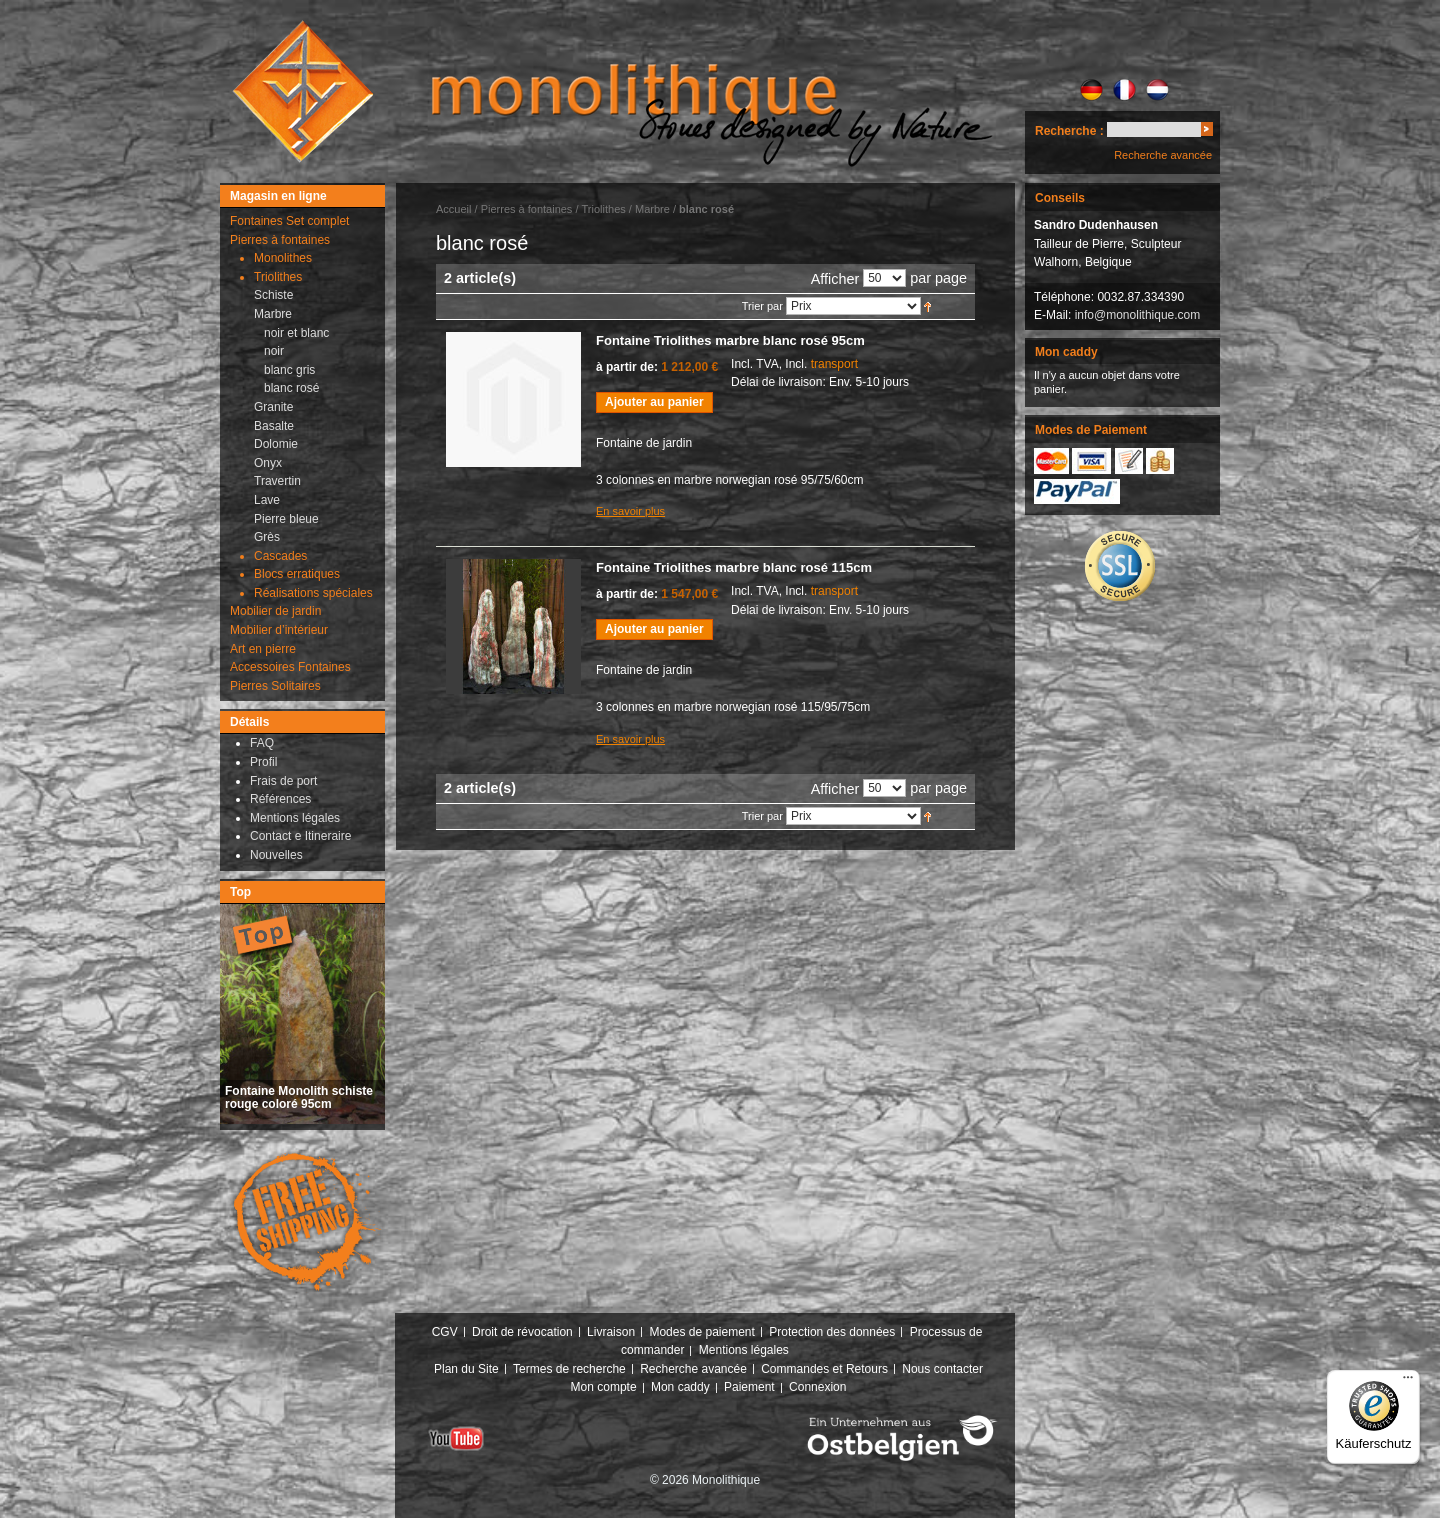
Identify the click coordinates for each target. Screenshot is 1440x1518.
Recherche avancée (1163, 155)
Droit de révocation (522, 1332)
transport (834, 364)
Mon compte (604, 1387)
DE (1091, 90)
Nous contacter (942, 1369)
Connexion (817, 1387)
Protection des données (832, 1332)
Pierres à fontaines (527, 209)
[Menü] (1408, 1382)
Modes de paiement (701, 1332)
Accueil (453, 209)
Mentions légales (744, 1350)
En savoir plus (630, 511)
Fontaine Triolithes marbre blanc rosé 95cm (730, 340)
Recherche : (1069, 131)
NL (1157, 90)
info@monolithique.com (1138, 315)
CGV (445, 1332)
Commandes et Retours (824, 1369)
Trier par (762, 306)
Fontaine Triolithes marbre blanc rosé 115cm (734, 567)
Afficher (835, 279)
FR (1124, 90)
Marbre (652, 209)
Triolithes (604, 209)
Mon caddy (680, 1387)
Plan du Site (466, 1369)
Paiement (749, 1387)
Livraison (611, 1332)
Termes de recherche (569, 1369)
